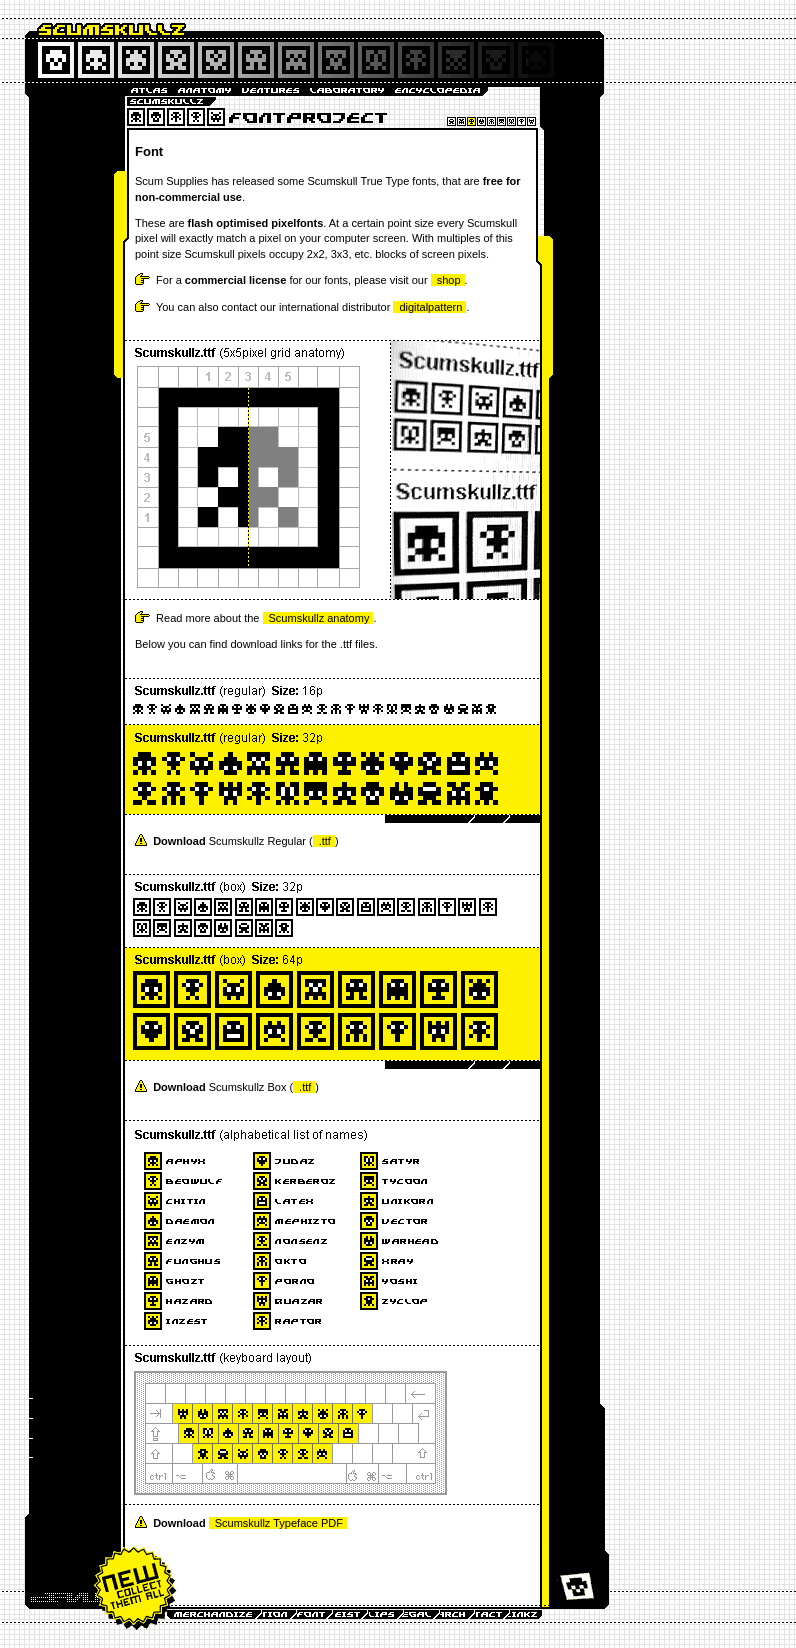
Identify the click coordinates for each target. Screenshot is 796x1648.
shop (449, 280)
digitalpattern (430, 307)
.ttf (325, 841)
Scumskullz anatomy (319, 618)
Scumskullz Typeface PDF (279, 1523)
